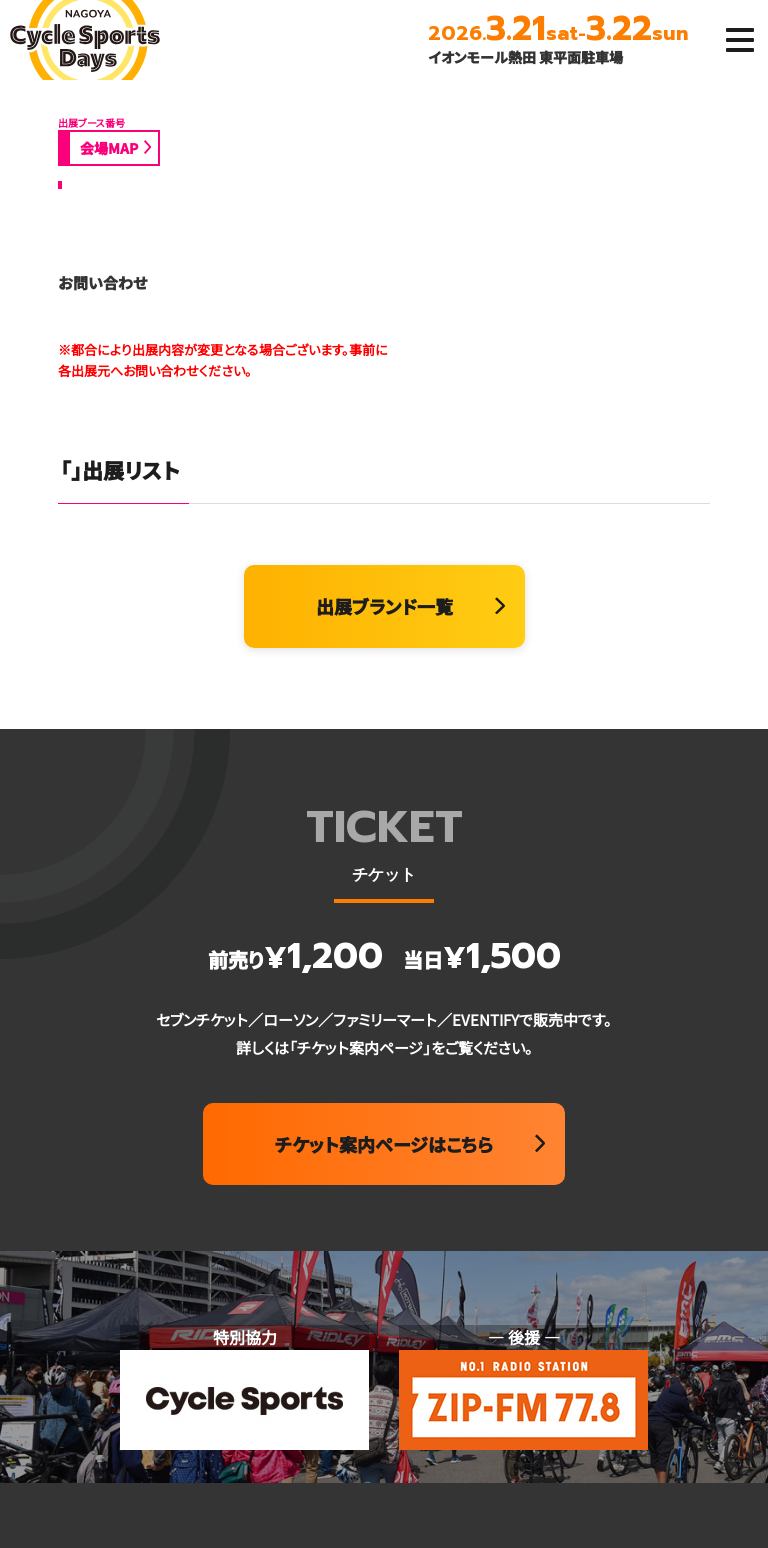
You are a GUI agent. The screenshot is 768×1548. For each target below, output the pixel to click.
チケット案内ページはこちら (384, 1144)
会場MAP (109, 148)
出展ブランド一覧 (384, 606)
